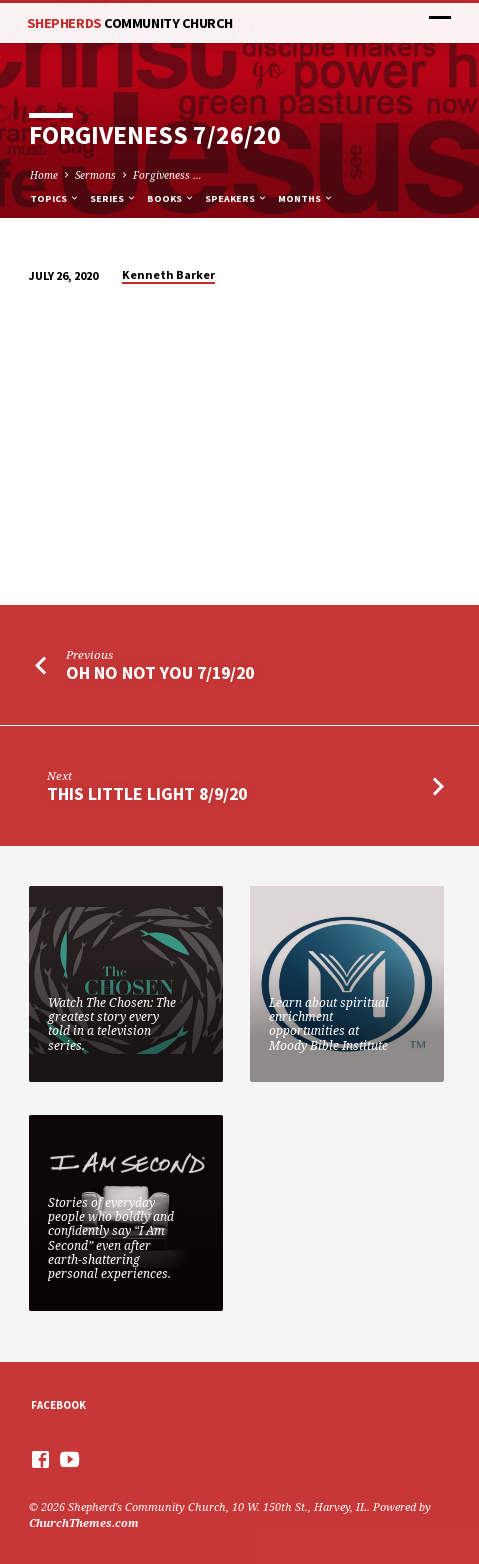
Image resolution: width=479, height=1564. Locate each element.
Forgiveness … (167, 175)
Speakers (236, 198)
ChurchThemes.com (84, 1522)
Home (44, 175)
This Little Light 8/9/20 (147, 793)
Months (306, 198)
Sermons (95, 175)
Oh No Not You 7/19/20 (160, 672)
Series (113, 198)
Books (171, 198)
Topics (55, 198)
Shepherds (130, 23)
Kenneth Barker (168, 274)
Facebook (58, 1405)
